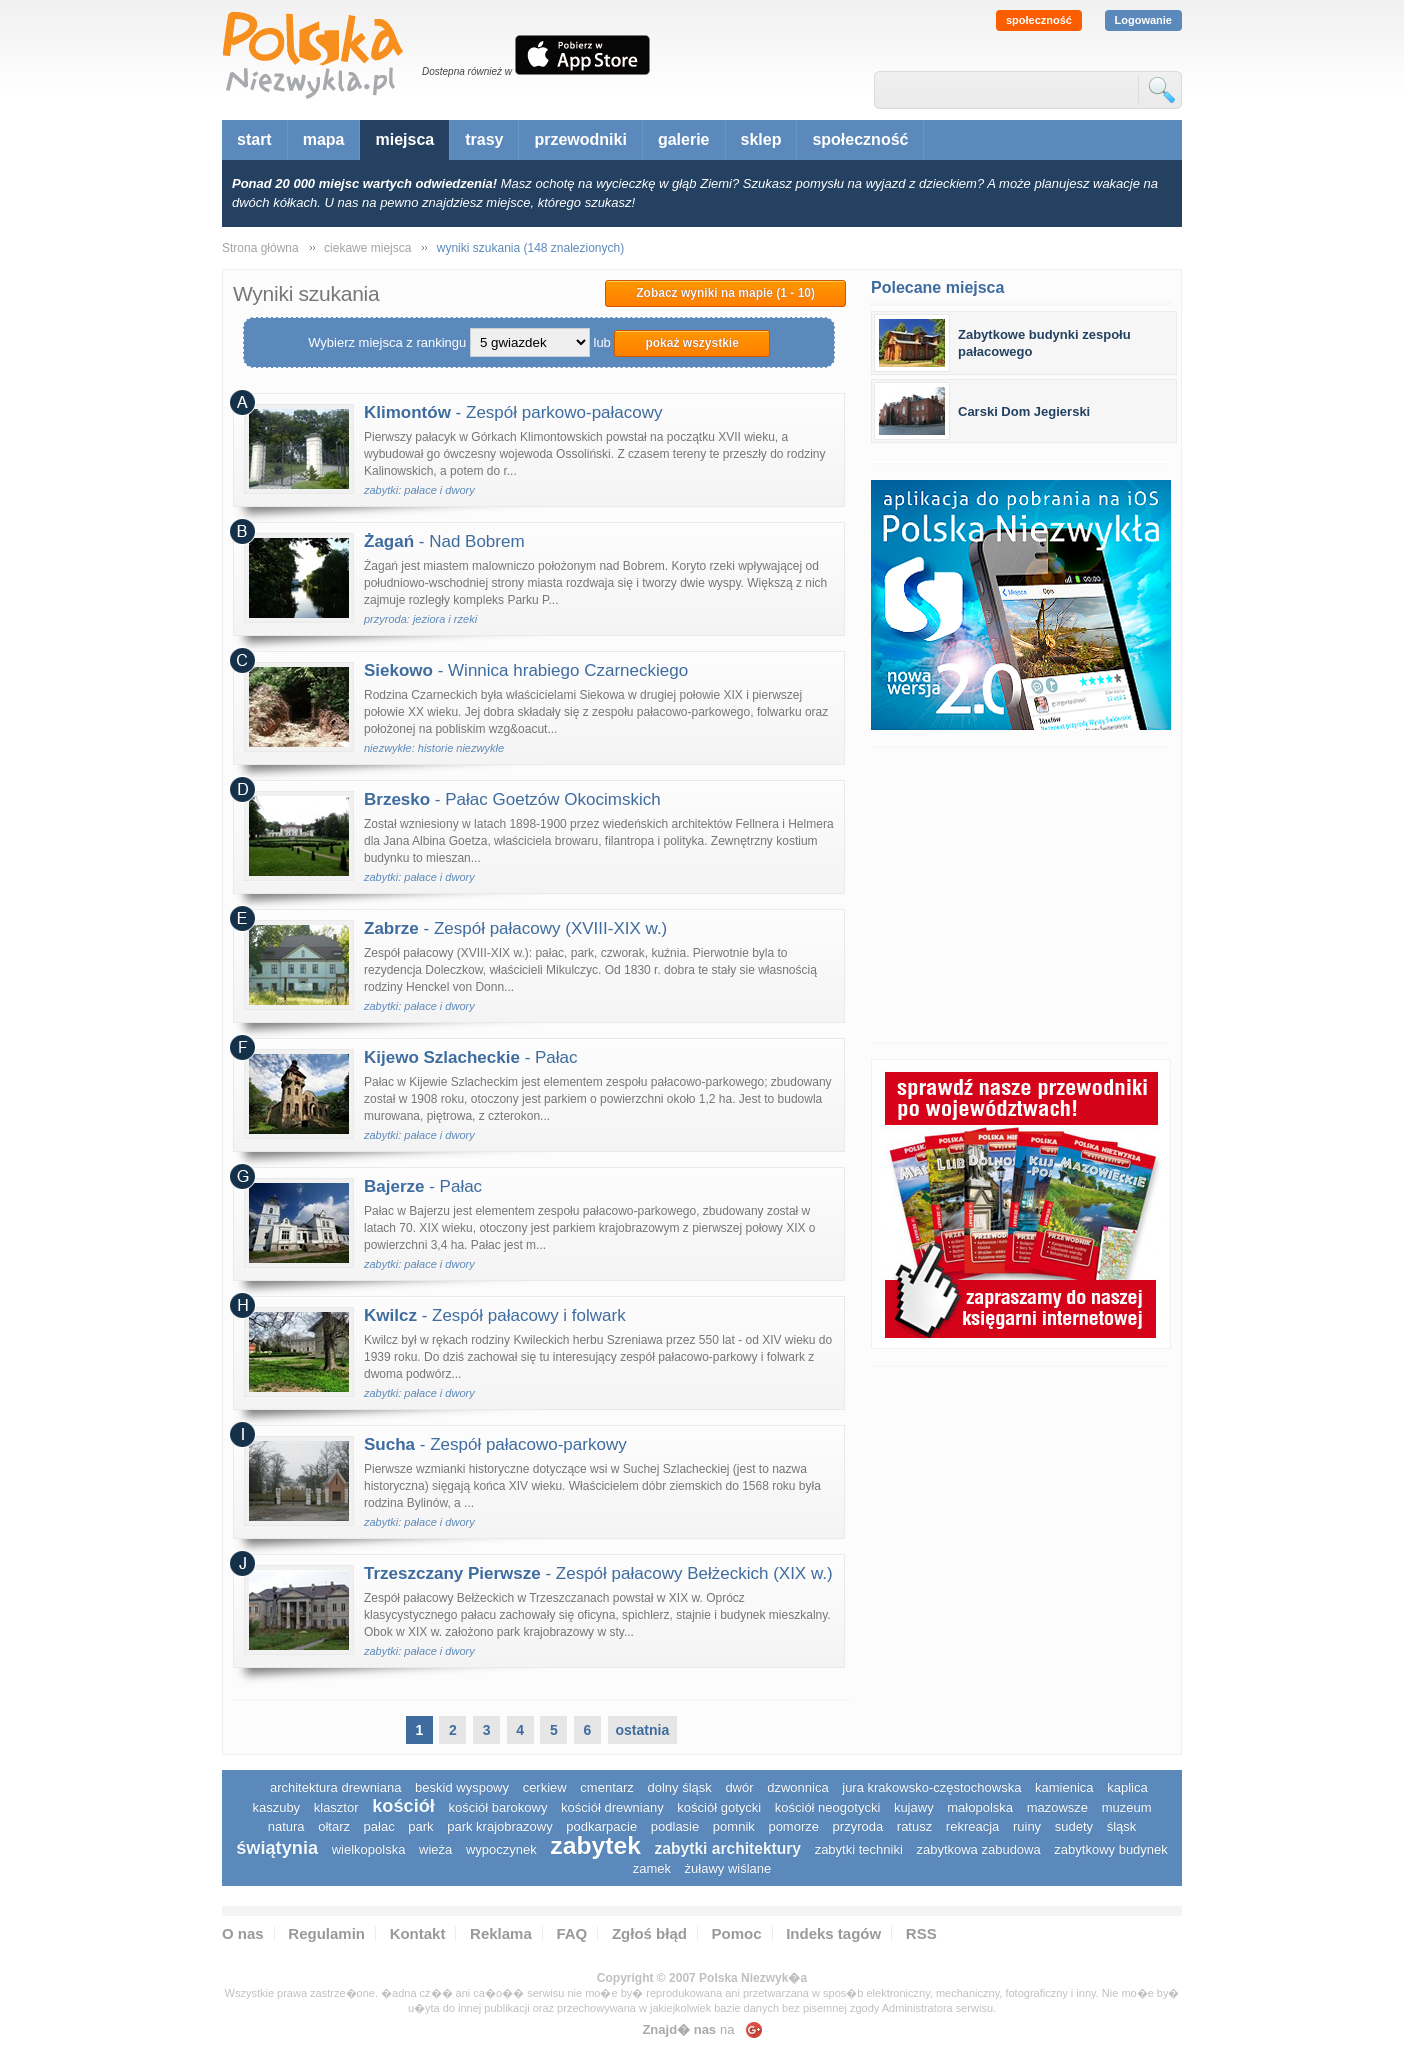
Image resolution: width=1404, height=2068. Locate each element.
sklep (761, 139)
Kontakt (418, 1933)
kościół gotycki (719, 1807)
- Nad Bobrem (444, 541)
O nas (243, 1933)
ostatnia (643, 1730)
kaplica (1127, 1787)
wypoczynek (501, 1849)
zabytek (595, 1845)
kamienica (1064, 1787)
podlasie (675, 1826)
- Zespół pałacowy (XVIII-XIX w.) (515, 928)
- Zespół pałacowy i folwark (495, 1315)
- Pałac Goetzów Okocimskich (512, 799)
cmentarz (606, 1787)
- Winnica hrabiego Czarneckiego (526, 670)
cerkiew (545, 1787)
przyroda (858, 1826)
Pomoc (737, 1933)
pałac (379, 1826)
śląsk (1122, 1826)
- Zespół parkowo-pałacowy (513, 412)
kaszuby (276, 1807)
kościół (403, 1806)
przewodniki (580, 139)
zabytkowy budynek (1110, 1849)
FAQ (571, 1933)
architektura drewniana (336, 1787)
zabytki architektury (728, 1848)
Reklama (501, 1933)
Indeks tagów (833, 1933)
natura (286, 1826)
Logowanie (1143, 20)
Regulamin (326, 1933)
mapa (324, 139)
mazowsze (1057, 1807)
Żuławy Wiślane (728, 1868)
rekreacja (972, 1826)
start (254, 139)
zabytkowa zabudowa (978, 1849)
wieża (435, 1849)
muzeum (1127, 1807)
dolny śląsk (679, 1787)
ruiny (1027, 1826)
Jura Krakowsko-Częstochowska (931, 1787)
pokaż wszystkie (691, 343)
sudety (1074, 1826)
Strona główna (260, 248)
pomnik (734, 1826)
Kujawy (914, 1807)
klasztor (336, 1807)
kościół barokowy (497, 1807)
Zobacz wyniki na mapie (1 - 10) (725, 293)
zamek (652, 1868)
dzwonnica (797, 1787)
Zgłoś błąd (649, 1933)
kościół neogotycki (828, 1807)
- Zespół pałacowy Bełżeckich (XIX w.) (598, 1573)
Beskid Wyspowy (462, 1787)
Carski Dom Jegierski (1024, 411)
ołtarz (334, 1826)
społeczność (1039, 20)
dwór (739, 1787)
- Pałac (471, 1057)
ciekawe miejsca (367, 248)
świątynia (277, 1848)
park (420, 1826)
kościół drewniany (612, 1807)
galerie (684, 139)
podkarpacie (601, 1826)
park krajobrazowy (500, 1826)
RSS (921, 1933)
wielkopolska (369, 1849)
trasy (484, 139)
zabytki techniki (859, 1849)
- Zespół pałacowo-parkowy (495, 1444)
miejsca (404, 139)
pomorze (793, 1826)
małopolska (980, 1807)
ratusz (914, 1826)
